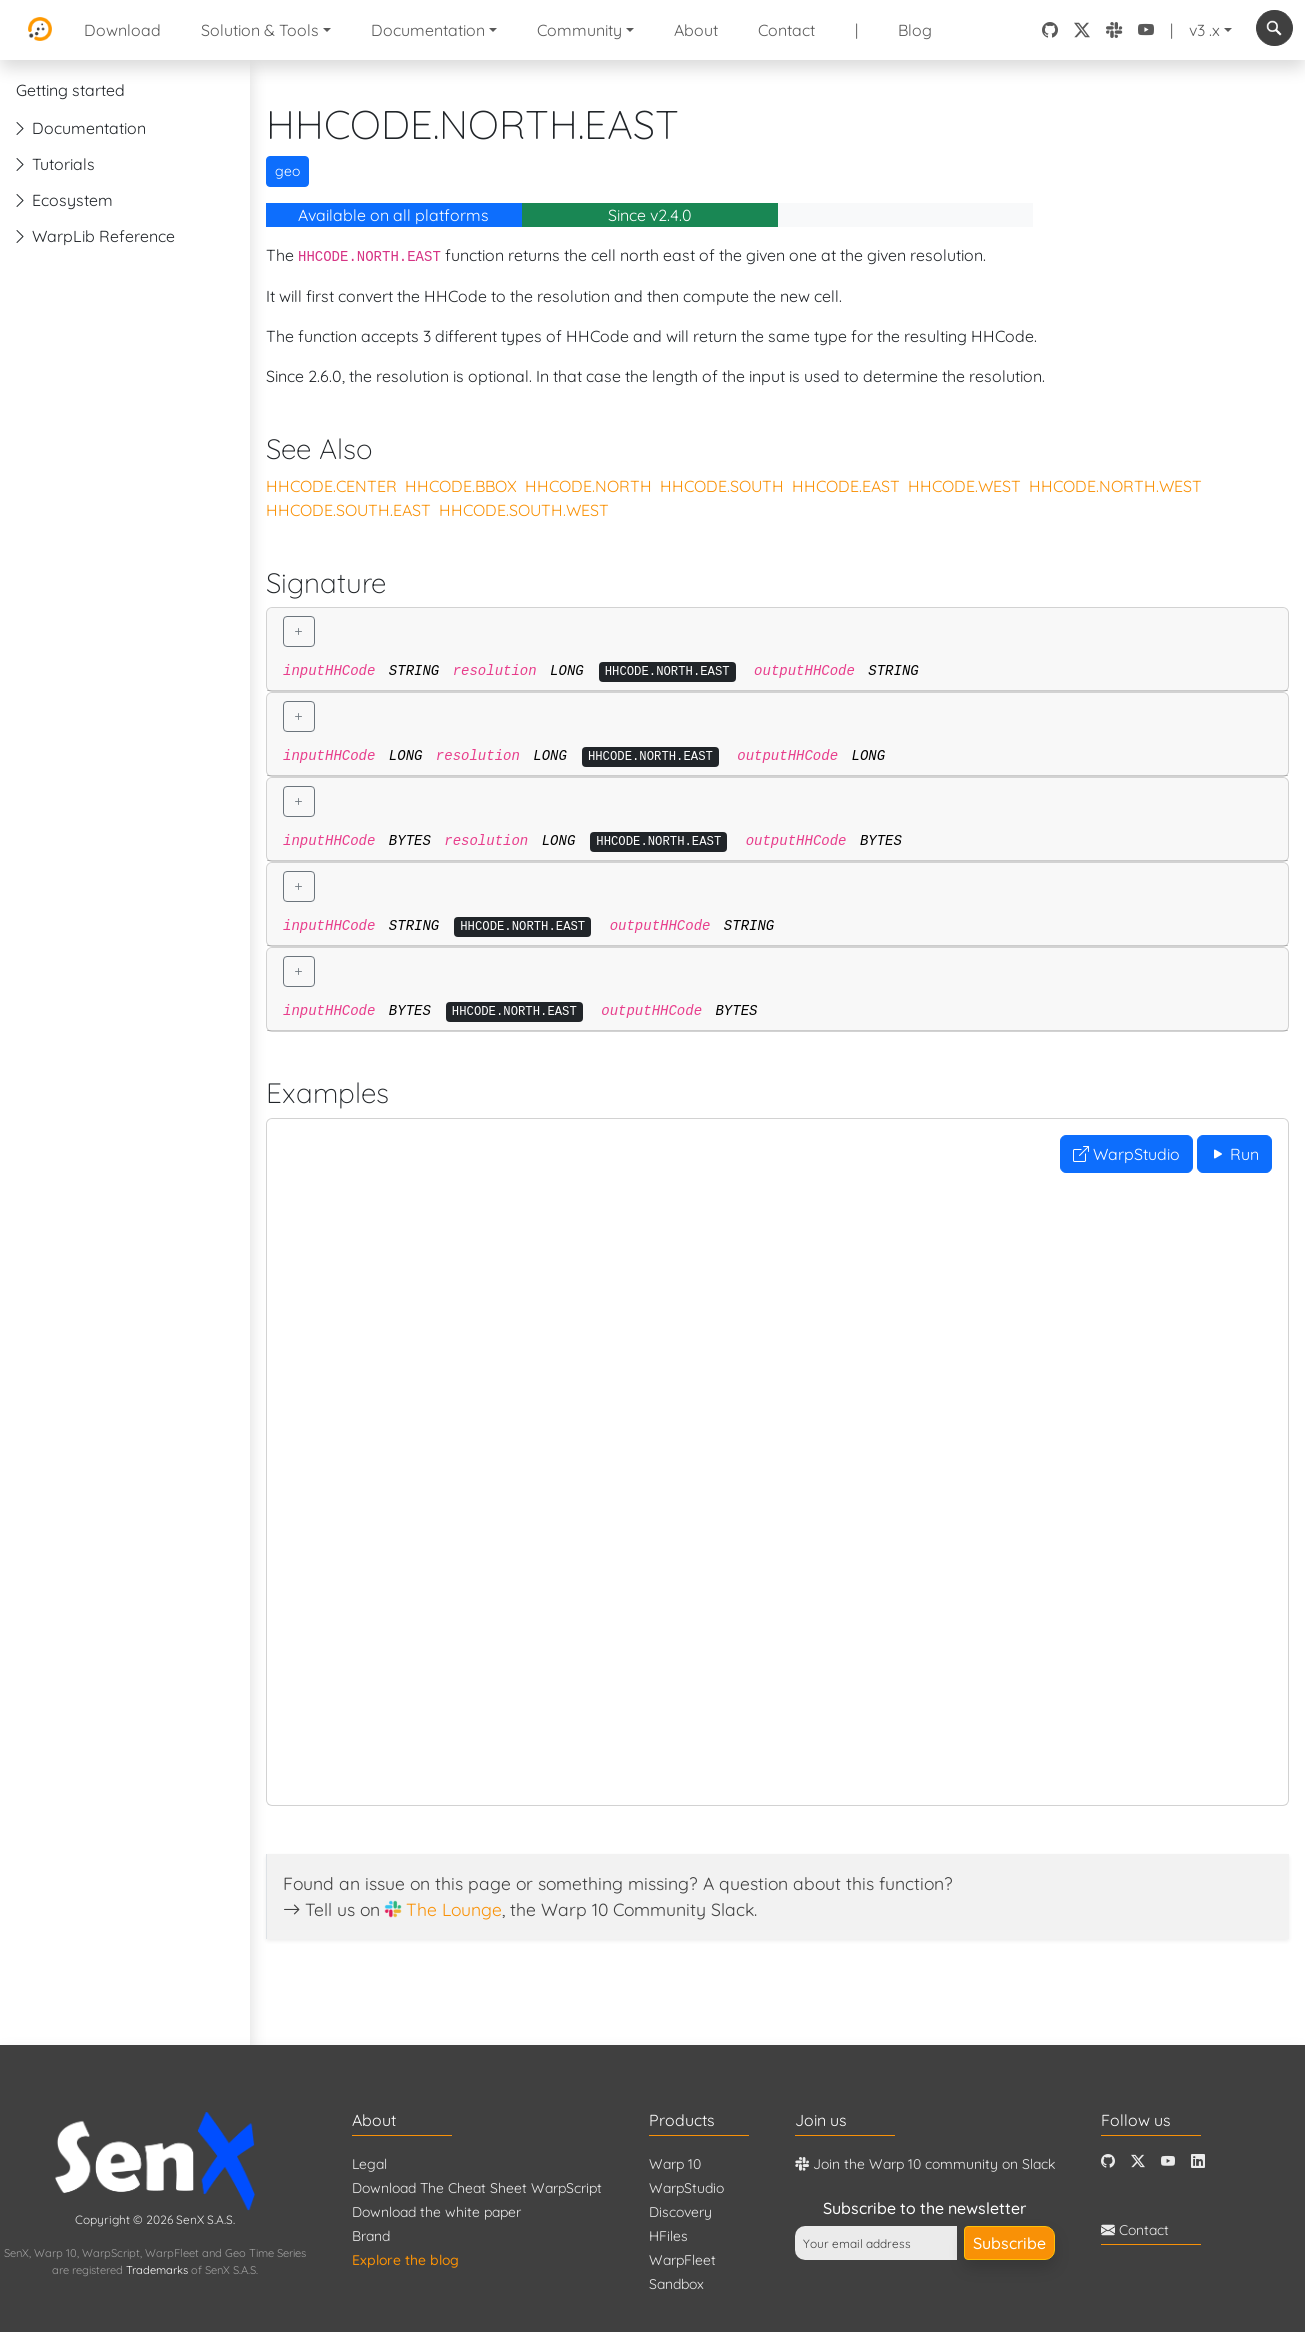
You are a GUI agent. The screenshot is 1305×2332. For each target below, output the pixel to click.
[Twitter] (1138, 2161)
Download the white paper (436, 2212)
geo (287, 171)
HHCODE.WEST (964, 486)
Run (1234, 1154)
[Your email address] (876, 2243)
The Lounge (454, 1909)
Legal (369, 2164)
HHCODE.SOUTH (722, 486)
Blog (915, 30)
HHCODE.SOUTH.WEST (524, 510)
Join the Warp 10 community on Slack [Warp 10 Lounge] (925, 2164)
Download (122, 30)
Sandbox (676, 2284)
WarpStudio (1126, 1154)
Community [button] (579, 30)
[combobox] (1274, 28)
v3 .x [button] (1204, 30)
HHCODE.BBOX (461, 486)
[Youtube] (1168, 2161)
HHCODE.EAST (846, 486)
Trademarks (157, 2270)
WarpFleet (682, 2260)
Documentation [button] (428, 30)
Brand (371, 2236)
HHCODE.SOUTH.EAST (348, 510)
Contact (786, 30)
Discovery (680, 2212)
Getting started (70, 90)
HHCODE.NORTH (588, 486)
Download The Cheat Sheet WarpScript (477, 2188)
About (696, 30)
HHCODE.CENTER (331, 486)
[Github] (1108, 2161)
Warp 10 (675, 2164)
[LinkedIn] (1198, 2161)
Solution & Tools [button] (260, 30)
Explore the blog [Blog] (405, 2260)
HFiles (668, 2236)
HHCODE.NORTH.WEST (1115, 486)
